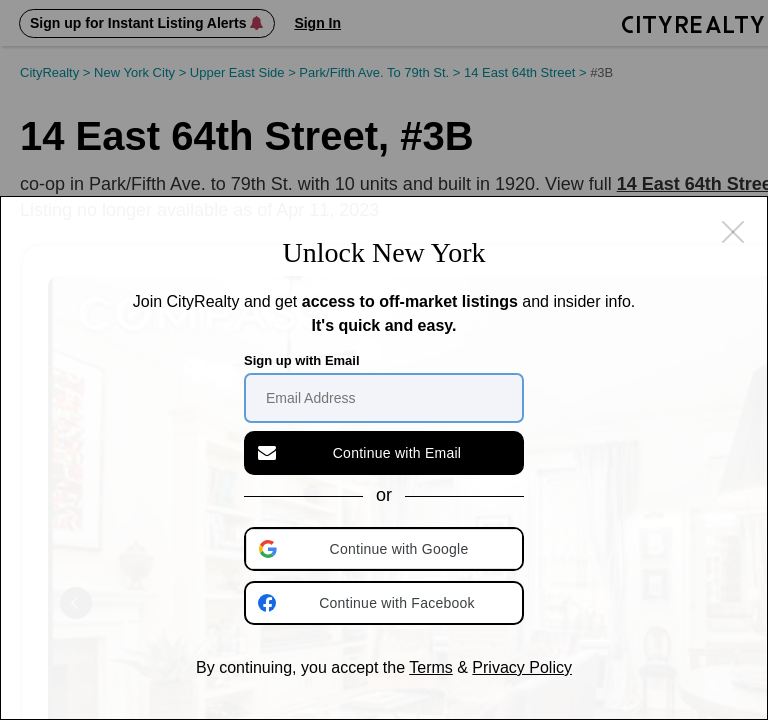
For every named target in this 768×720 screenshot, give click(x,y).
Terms (431, 667)
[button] (386, 549)
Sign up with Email (302, 360)
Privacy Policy (522, 667)
